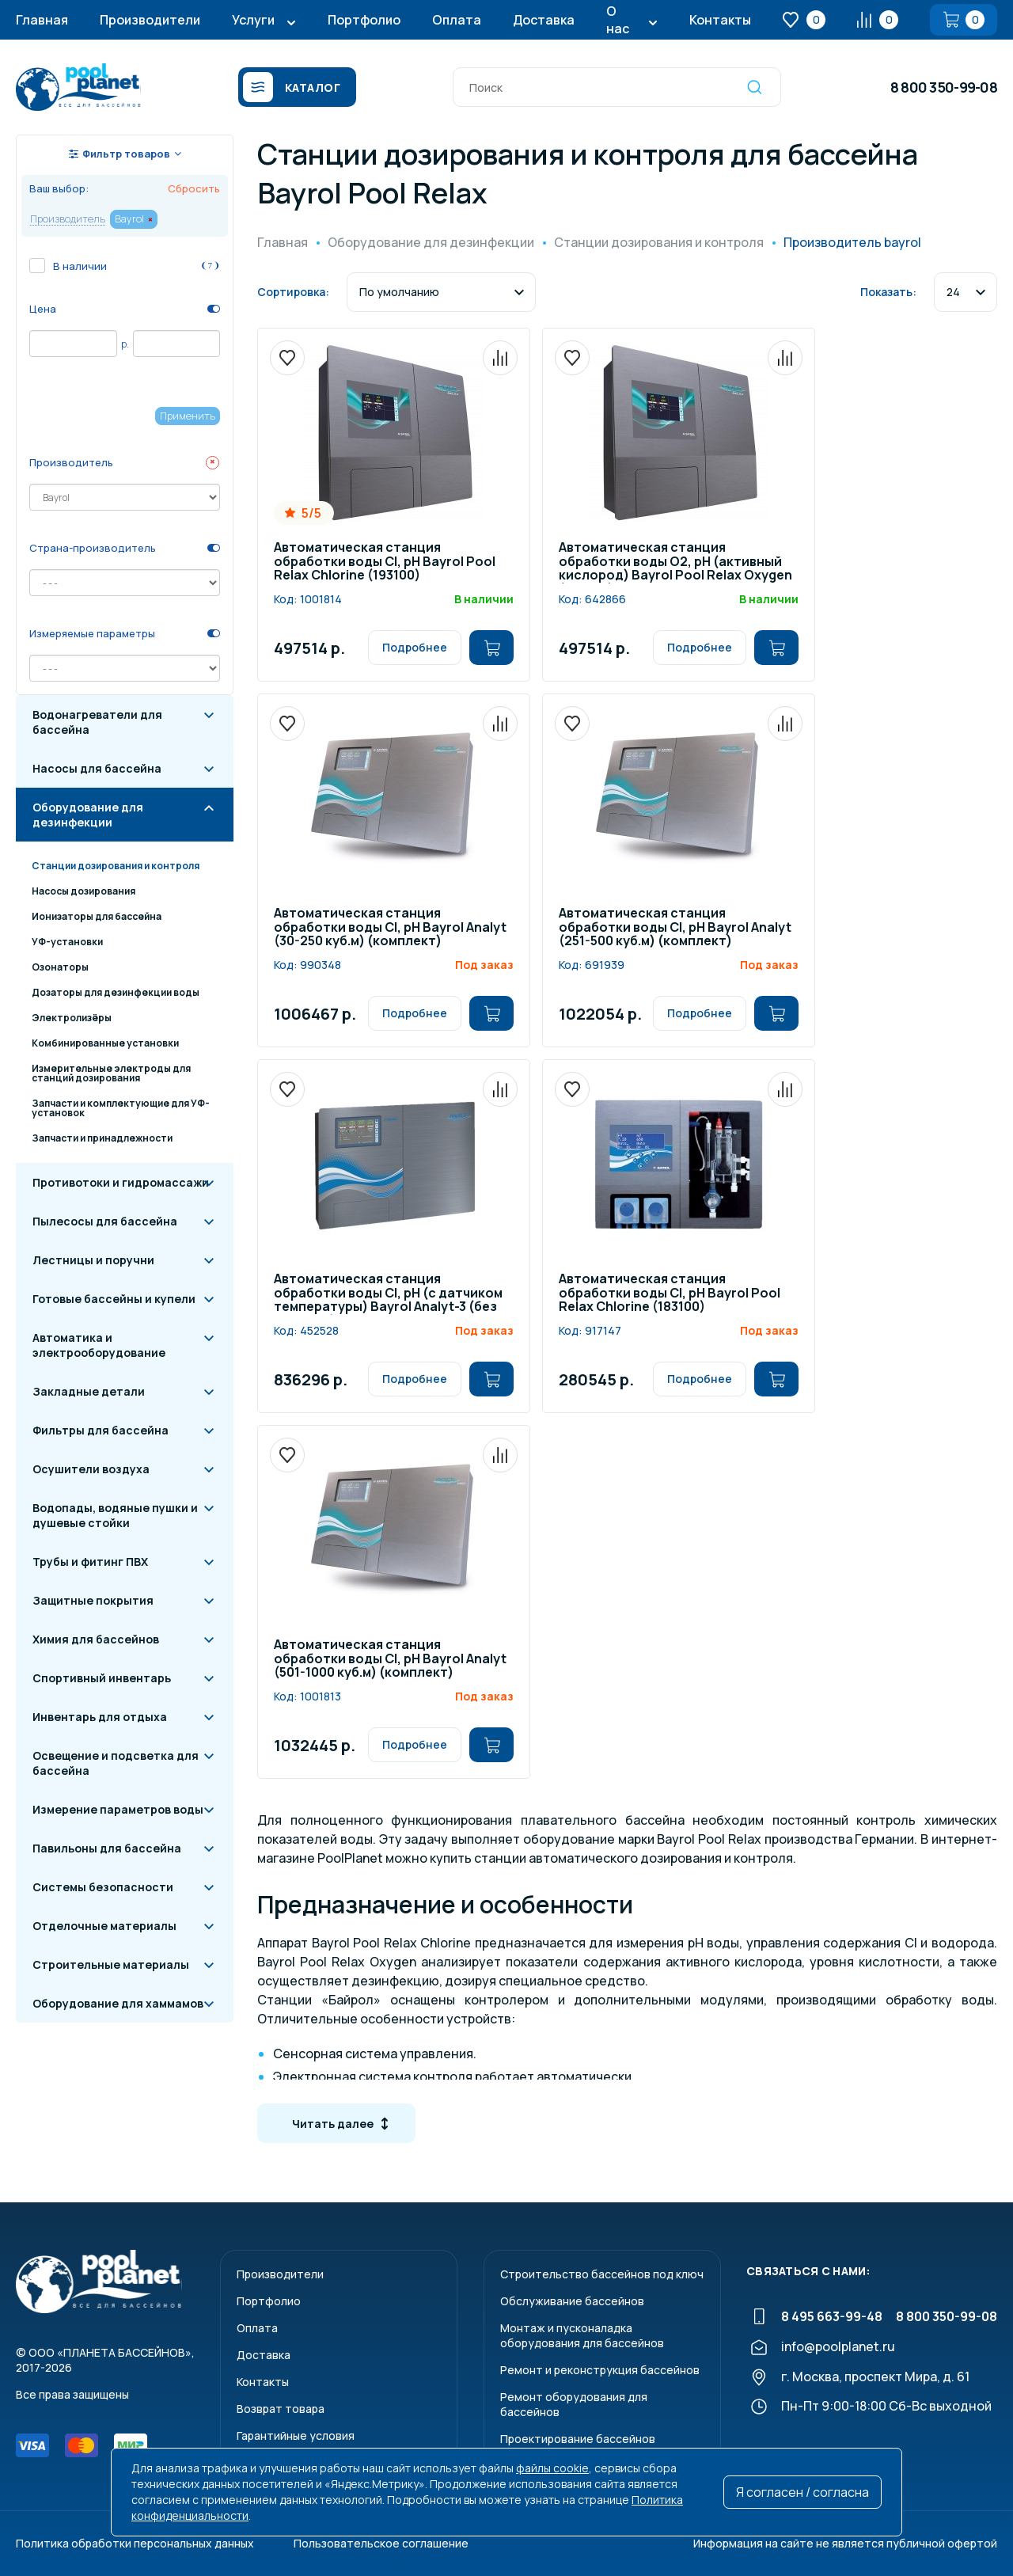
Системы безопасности (102, 1886)
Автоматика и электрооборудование (98, 1345)
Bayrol (129, 218)
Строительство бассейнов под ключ (602, 2274)
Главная (42, 19)
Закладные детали (88, 1391)
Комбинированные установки (105, 1043)
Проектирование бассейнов (577, 2438)
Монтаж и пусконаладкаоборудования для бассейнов (582, 2335)
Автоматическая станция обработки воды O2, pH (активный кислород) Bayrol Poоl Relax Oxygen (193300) (675, 562)
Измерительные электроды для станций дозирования (111, 1073)
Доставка (544, 19)
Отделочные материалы (104, 1925)
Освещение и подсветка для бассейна (115, 1763)
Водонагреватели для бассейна (97, 722)
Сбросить (194, 188)
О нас (617, 19)
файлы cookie (552, 2467)
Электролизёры (72, 1017)
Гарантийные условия (296, 2435)
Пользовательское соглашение (381, 2543)
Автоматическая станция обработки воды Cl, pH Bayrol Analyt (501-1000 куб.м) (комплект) (390, 1659)
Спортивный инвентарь (101, 1677)
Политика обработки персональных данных (135, 2543)
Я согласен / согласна (802, 2492)
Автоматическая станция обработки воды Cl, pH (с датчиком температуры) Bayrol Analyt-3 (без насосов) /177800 (388, 1293)
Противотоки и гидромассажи (120, 1182)
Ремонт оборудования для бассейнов (573, 2404)
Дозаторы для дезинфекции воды (115, 992)
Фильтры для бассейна (100, 1430)
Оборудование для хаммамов (117, 2003)
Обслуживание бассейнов (572, 2300)
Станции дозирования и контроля (115, 865)
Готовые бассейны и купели (113, 1298)
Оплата (456, 19)
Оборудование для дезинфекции (87, 815)
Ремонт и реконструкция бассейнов (600, 2369)
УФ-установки (67, 941)
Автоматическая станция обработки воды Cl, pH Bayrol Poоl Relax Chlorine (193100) (384, 562)
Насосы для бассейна (96, 768)
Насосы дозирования (83, 891)
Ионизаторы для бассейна (96, 916)
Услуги (253, 19)
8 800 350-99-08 (943, 87)
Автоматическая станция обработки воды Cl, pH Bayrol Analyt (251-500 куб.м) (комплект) (675, 927)
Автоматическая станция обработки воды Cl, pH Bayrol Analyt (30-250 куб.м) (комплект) (390, 927)
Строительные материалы (110, 1964)
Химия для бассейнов (95, 1639)
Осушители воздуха (91, 1468)
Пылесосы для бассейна (104, 1221)
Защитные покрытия (93, 1600)
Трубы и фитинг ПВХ (90, 1561)
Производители (150, 19)
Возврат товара (280, 2408)
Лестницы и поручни (93, 1259)
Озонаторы (60, 967)
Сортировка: (293, 291)
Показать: (888, 291)
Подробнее (414, 647)
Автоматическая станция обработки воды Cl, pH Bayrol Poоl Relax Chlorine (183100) (669, 1293)
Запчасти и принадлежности (102, 1138)
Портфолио (364, 19)
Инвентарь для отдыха (99, 1716)
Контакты (720, 19)
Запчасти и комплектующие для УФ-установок (121, 1107)
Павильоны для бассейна (106, 1848)
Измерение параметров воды (117, 1809)
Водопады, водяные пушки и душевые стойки (115, 1515)
